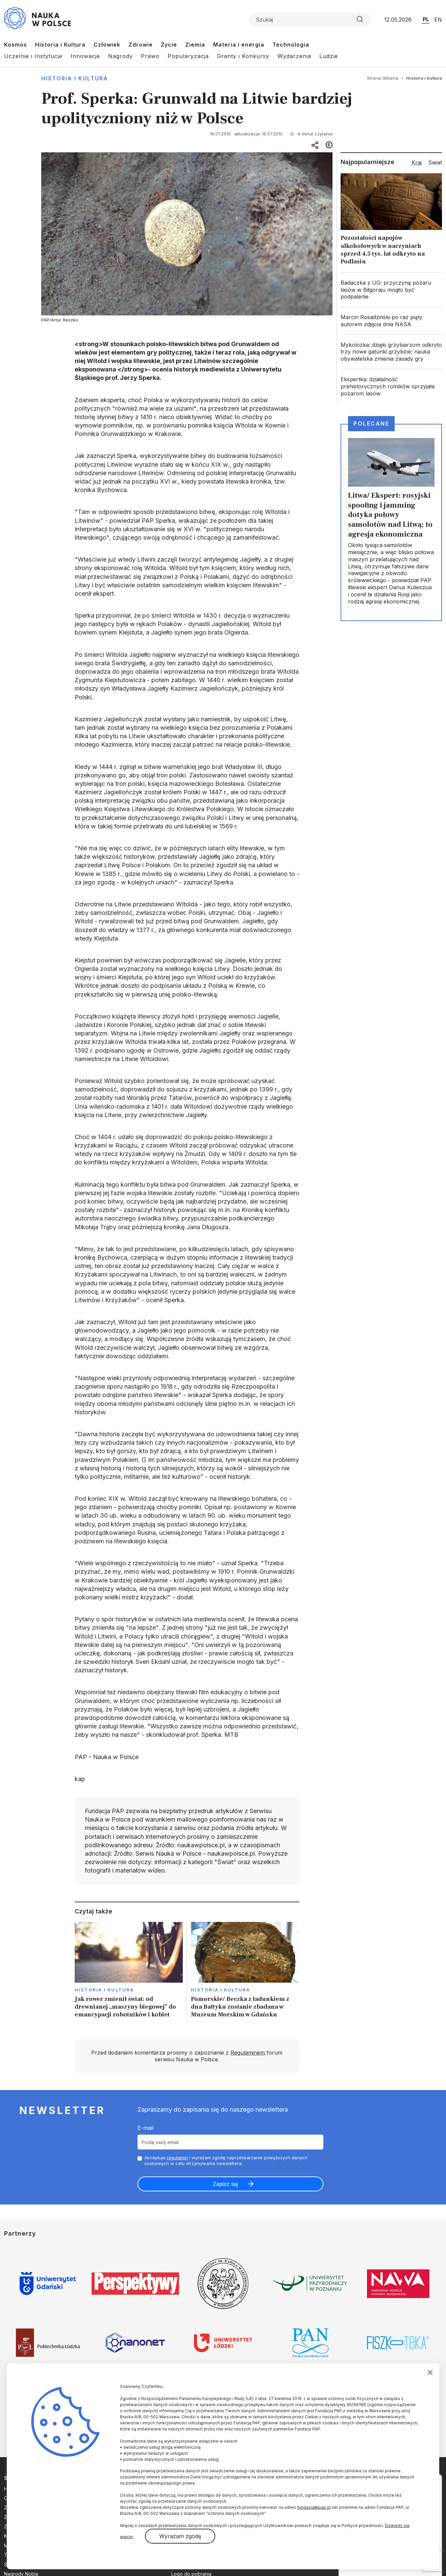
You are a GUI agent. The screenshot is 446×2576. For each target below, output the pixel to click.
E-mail (145, 2127)
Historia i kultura (74, 78)
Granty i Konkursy (243, 56)
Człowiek (107, 44)
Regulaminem (247, 2052)
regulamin (177, 2157)
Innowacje (85, 56)
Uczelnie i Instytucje (33, 56)
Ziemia (195, 44)
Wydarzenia (294, 56)
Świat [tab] (435, 162)
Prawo (150, 56)
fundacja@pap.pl (314, 2507)
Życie (169, 44)
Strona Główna (382, 78)
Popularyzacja (188, 56)
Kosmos (15, 44)
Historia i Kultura (60, 44)
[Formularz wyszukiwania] (310, 19)
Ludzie (328, 56)
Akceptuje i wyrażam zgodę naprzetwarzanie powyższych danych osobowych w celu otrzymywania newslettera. (225, 2160)
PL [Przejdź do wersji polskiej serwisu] (426, 19)
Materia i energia (238, 44)
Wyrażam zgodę (180, 2536)
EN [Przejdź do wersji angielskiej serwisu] (438, 19)
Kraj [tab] (417, 162)
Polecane (371, 423)
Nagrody (120, 56)
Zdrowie (140, 44)
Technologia (290, 44)
